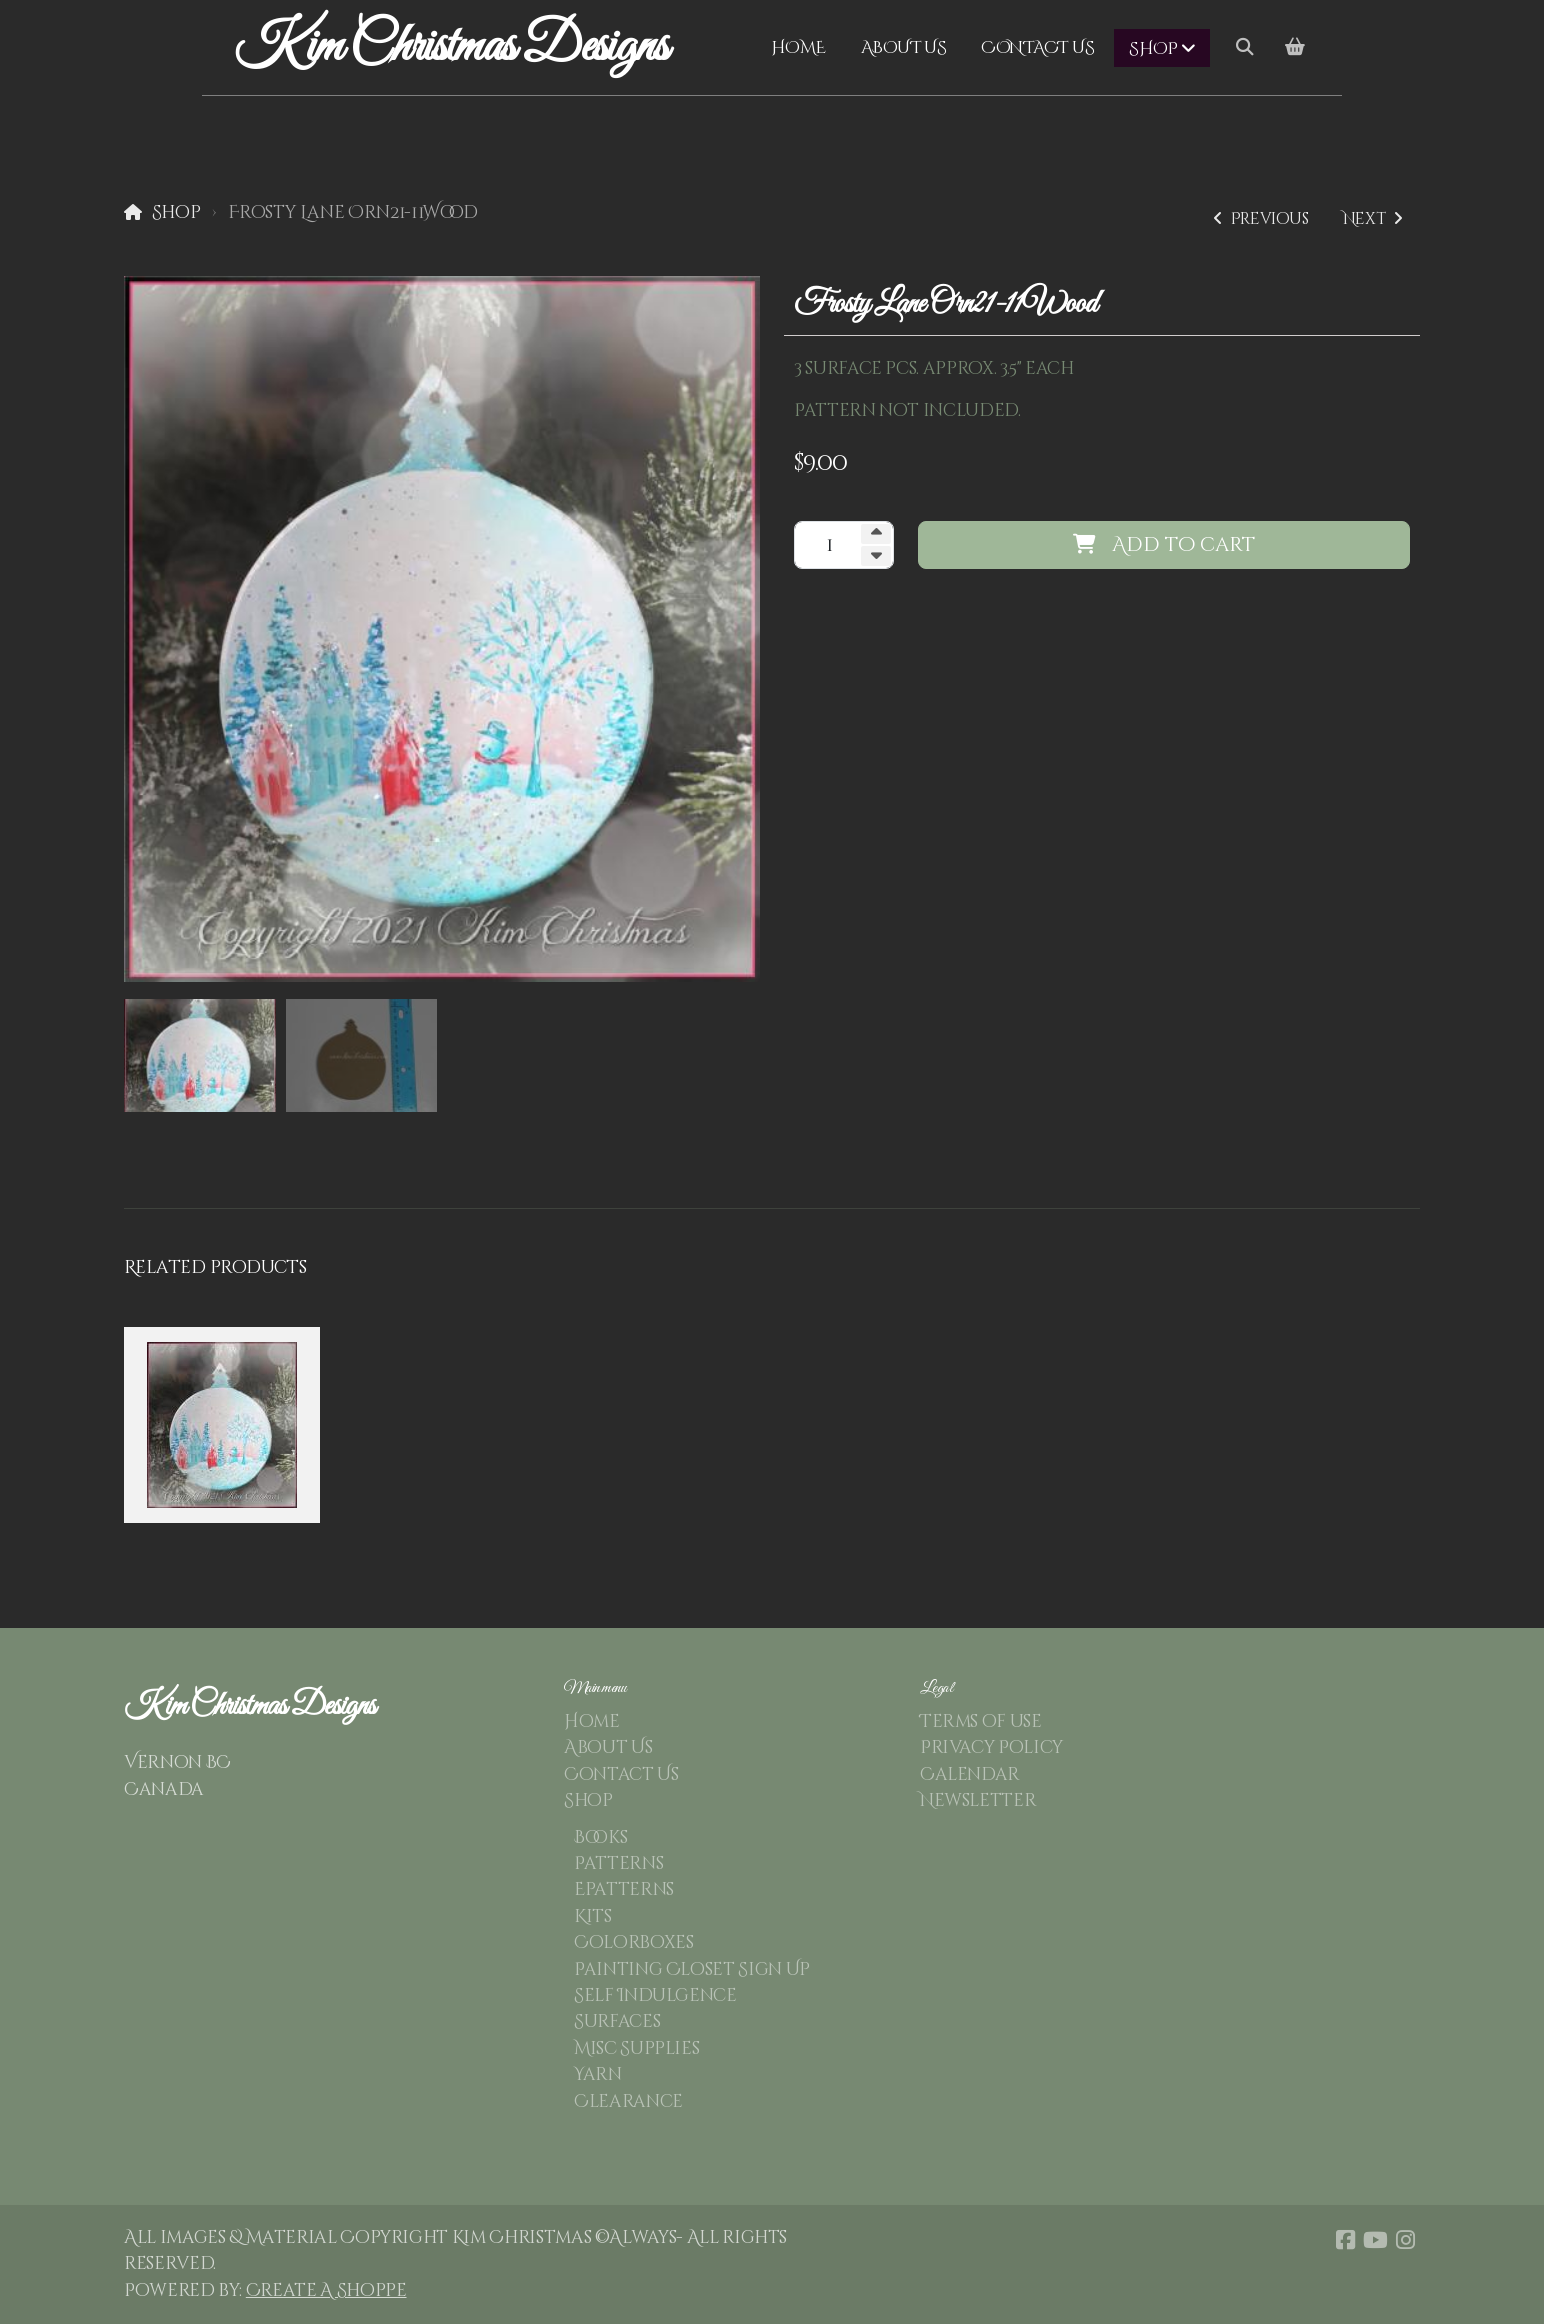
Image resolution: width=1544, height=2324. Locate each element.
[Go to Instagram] (1405, 2240)
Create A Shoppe (326, 2291)
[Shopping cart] (1295, 48)
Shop (176, 213)
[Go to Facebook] (1345, 2240)
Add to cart (1164, 544)
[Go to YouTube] (1375, 2240)
